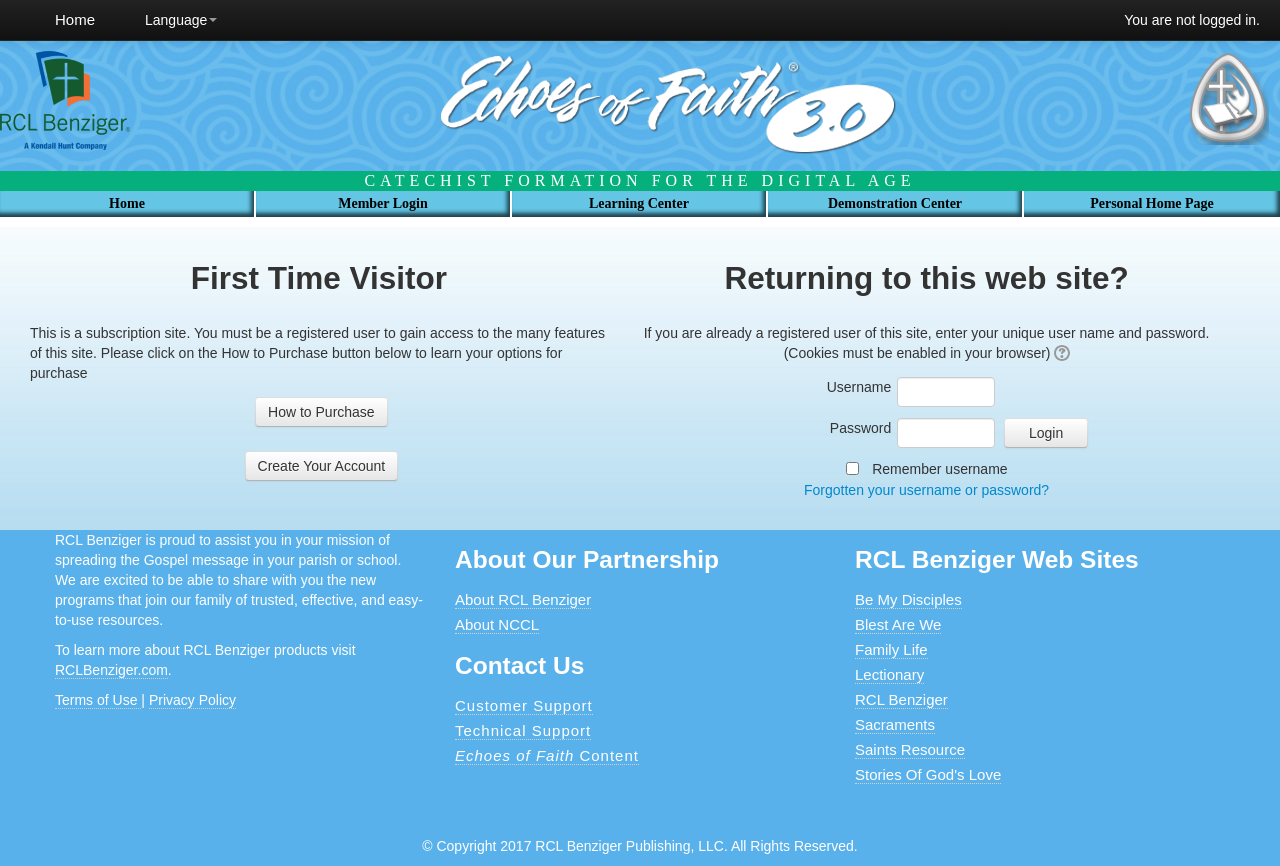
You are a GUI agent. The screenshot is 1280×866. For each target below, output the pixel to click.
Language (181, 20)
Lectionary (889, 674)
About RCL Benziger (523, 599)
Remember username (939, 469)
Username (859, 387)
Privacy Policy (192, 700)
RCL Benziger (901, 699)
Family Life (891, 649)
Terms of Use (98, 700)
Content (547, 755)
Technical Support (523, 730)
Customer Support (524, 705)
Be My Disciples (908, 599)
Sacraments (895, 724)
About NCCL (497, 624)
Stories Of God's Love (928, 774)
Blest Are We (898, 624)
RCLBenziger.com (111, 670)
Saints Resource (910, 749)
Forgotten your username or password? (926, 490)
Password (860, 428)
